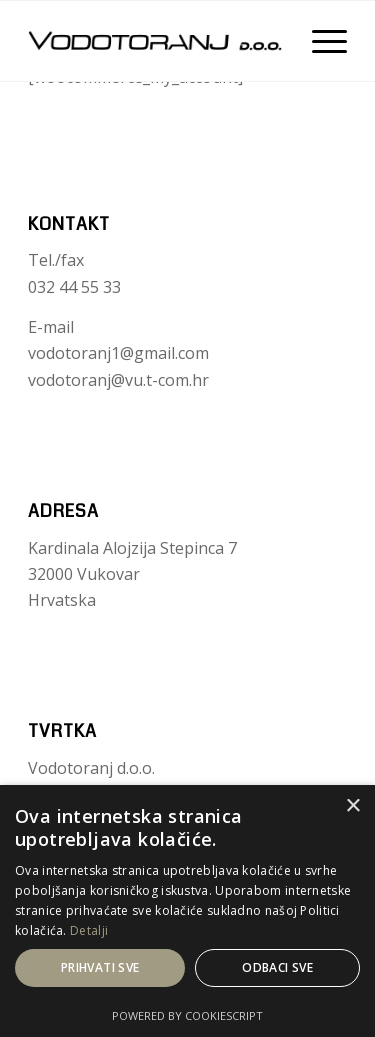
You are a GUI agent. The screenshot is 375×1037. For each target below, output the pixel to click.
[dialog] (187, 911)
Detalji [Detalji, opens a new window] (89, 930)
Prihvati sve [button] (100, 967)
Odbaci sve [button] (277, 967)
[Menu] (319, 41)
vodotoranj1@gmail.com (118, 353)
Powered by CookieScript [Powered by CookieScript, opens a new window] (187, 1015)
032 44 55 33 (74, 287)
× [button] (352, 806)
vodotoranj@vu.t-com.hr (118, 380)
